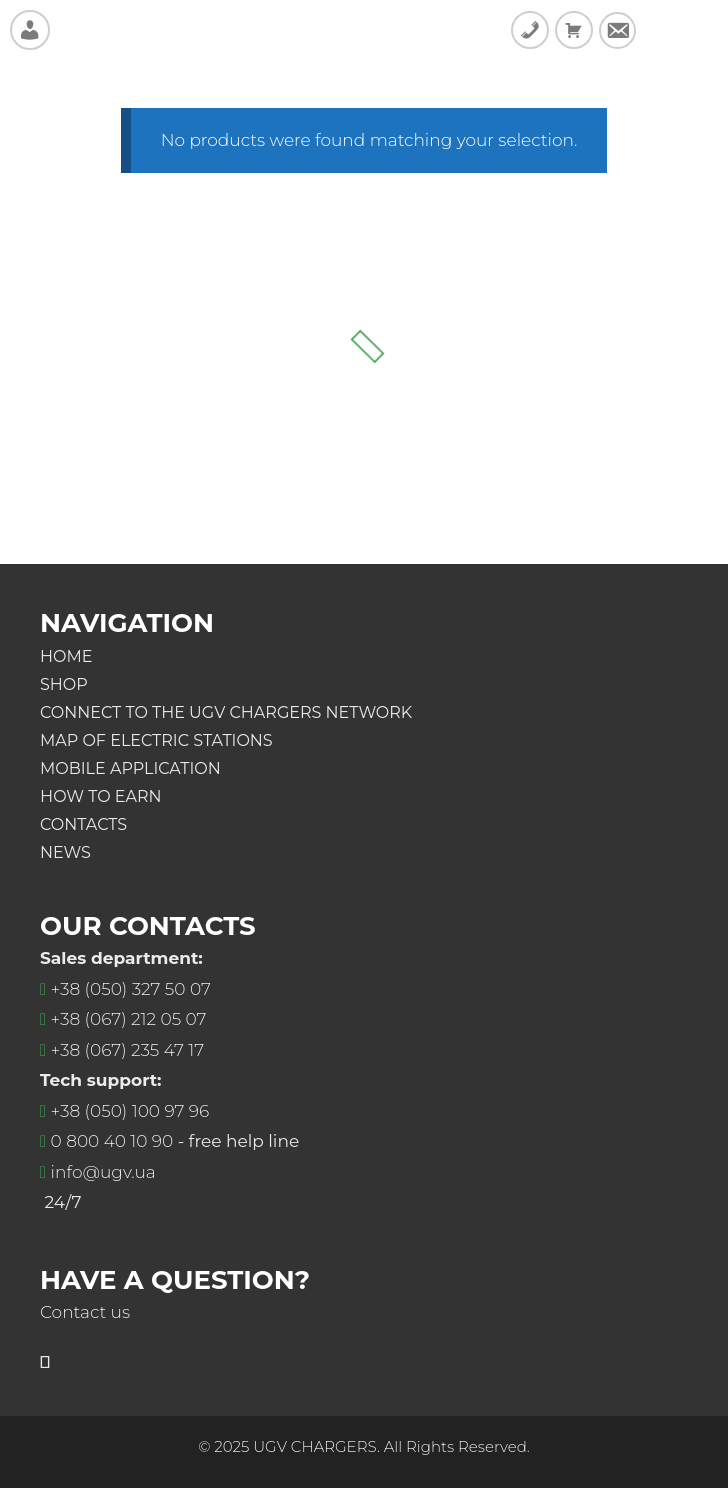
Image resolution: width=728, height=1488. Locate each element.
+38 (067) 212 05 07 (129, 1019)
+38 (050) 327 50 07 (131, 989)
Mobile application (130, 768)
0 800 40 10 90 (112, 1141)
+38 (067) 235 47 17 (127, 1050)
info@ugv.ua (103, 1172)
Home (66, 656)
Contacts (83, 824)
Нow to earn (101, 796)
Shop (64, 684)
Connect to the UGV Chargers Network (226, 712)
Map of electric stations (156, 740)
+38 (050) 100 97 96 (130, 1111)
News (65, 852)
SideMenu (680, 29)
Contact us (85, 1312)
